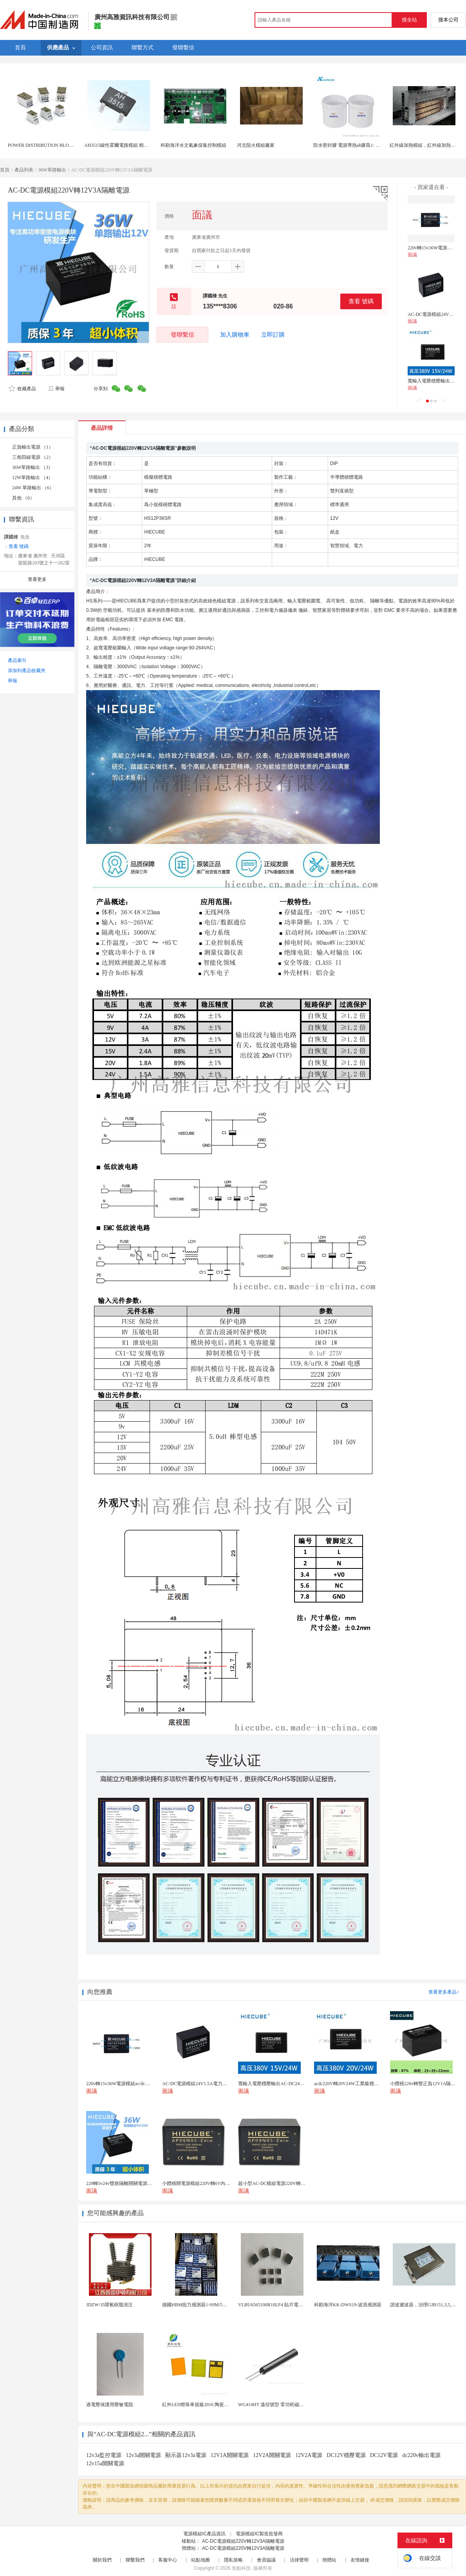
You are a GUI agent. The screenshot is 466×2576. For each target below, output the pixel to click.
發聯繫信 (182, 334)
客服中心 (167, 2560)
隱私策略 (233, 2560)
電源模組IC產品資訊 (204, 2533)
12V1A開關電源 (230, 2455)
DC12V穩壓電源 (346, 2455)
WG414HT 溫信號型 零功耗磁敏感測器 (278, 2404)
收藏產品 (22, 388)
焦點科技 (241, 2568)
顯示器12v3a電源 (185, 2455)
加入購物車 (234, 335)
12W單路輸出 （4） (32, 477)
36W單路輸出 (52, 170)
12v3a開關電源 (143, 2455)
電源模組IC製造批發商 (259, 2533)
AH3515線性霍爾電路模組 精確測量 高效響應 (131, 145)
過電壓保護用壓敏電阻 (109, 2404)
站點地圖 (200, 2560)
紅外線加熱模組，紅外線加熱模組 (425, 145)
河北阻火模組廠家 (256, 145)
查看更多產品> (443, 1992)
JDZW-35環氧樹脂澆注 (109, 2304)
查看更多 (37, 579)
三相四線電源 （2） (32, 457)
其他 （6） (23, 498)
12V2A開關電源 (272, 2455)
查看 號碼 (361, 301)
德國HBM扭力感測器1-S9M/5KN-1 (197, 2304)
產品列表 (23, 170)
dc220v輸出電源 (421, 2455)
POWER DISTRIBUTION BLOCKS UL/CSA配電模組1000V (68, 145)
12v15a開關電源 (105, 2463)
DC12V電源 (384, 2455)
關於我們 (102, 2560)
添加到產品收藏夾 (26, 670)
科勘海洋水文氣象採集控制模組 (193, 145)
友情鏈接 (359, 2560)
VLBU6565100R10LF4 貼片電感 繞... (275, 2304)
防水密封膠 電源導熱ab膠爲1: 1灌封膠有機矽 (359, 145)
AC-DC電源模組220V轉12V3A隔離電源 (243, 2541)
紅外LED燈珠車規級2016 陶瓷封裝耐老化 (204, 2404)
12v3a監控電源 (103, 2455)
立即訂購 (273, 335)
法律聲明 (299, 2560)
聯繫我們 (135, 2560)
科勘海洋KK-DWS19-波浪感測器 (347, 2304)
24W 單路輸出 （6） (33, 487)
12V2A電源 (308, 2455)
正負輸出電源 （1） (32, 447)
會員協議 (266, 2560)
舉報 (56, 388)
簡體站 (329, 2560)
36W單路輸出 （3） (32, 467)
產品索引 (17, 660)
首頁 (4, 170)
